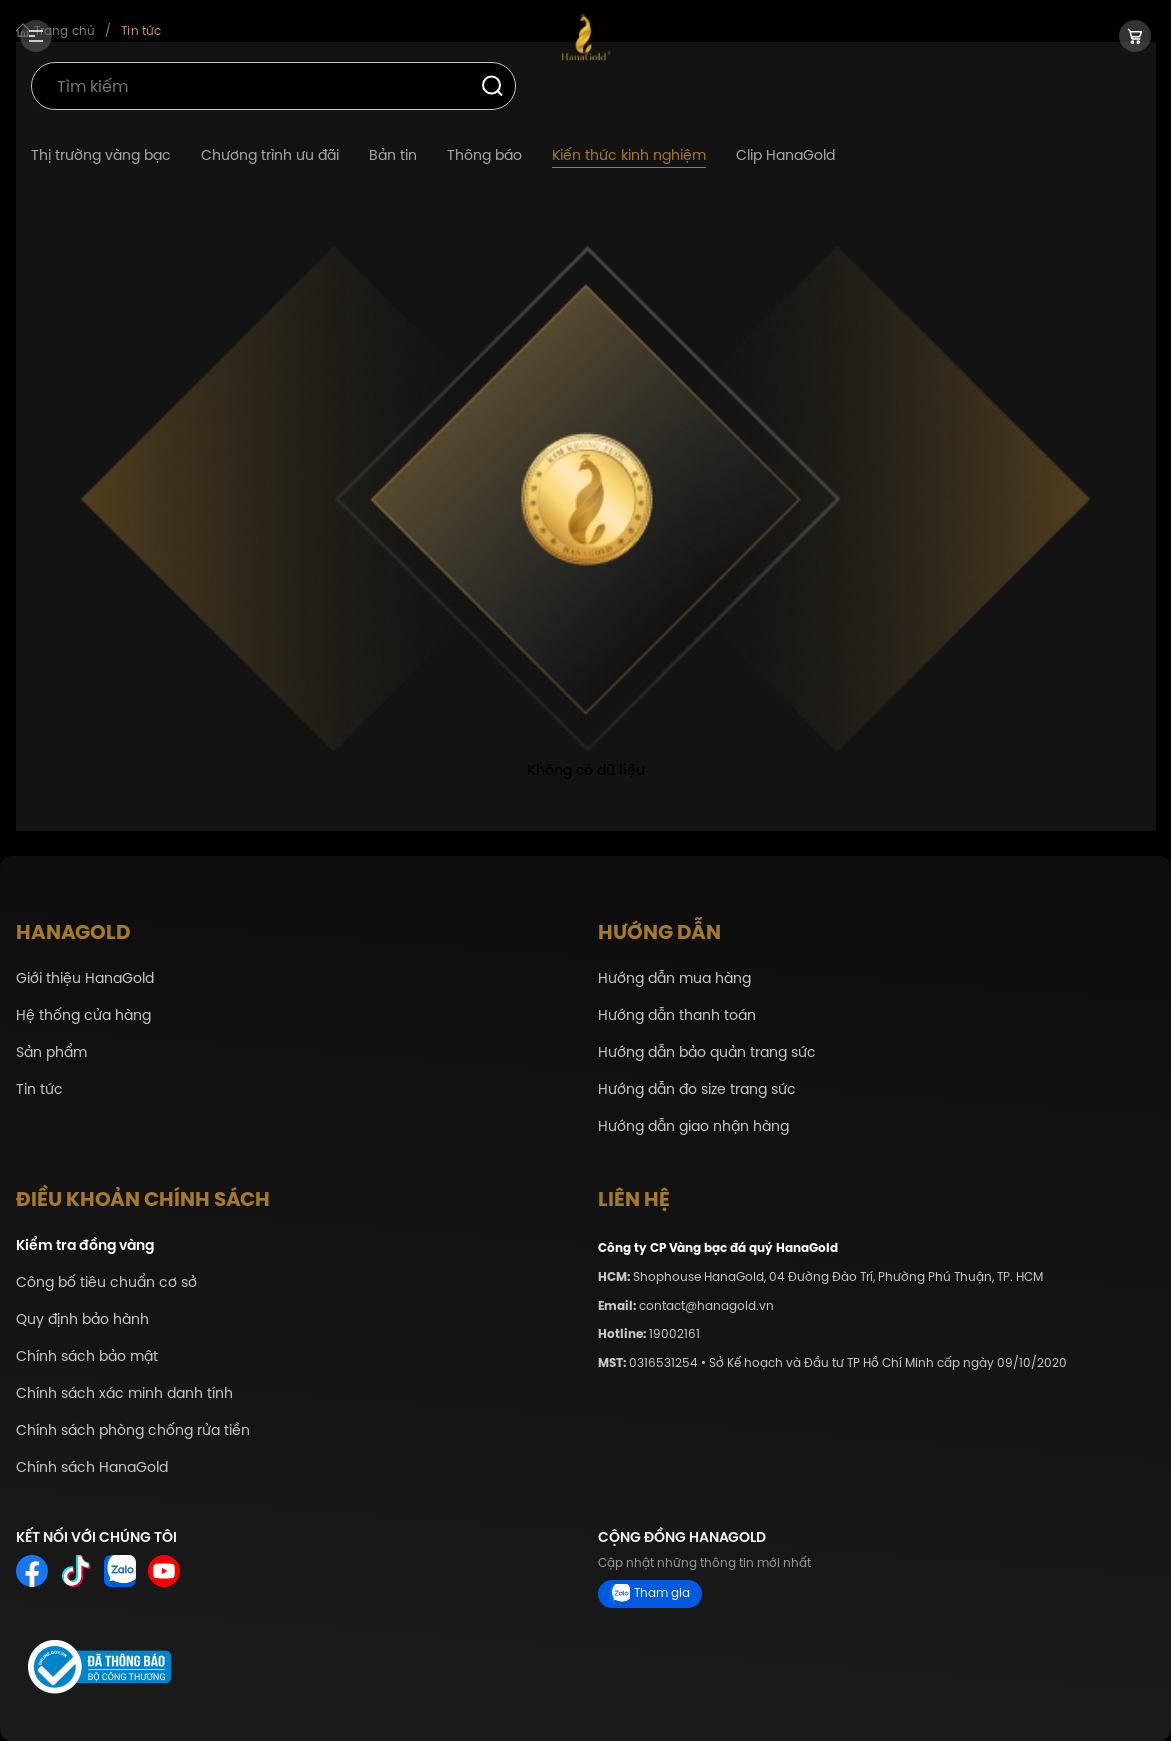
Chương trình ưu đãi (270, 155)
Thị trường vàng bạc (101, 155)
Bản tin (393, 155)
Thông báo (484, 155)
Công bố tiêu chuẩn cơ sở (106, 1282)
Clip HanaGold (785, 155)
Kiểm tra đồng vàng (85, 1245)
